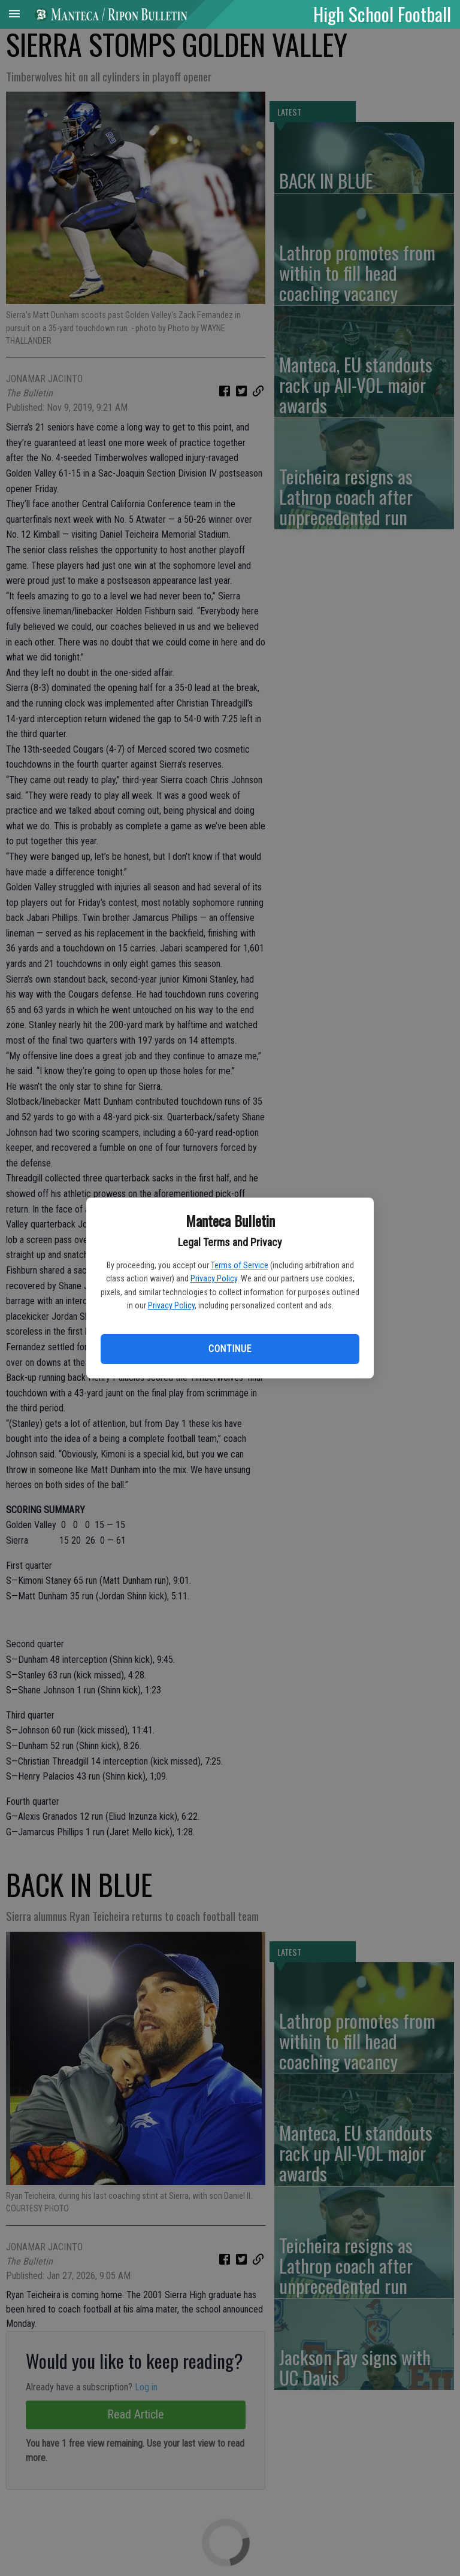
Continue (229, 1348)
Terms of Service (239, 1265)
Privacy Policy (213, 1278)
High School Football (382, 14)
